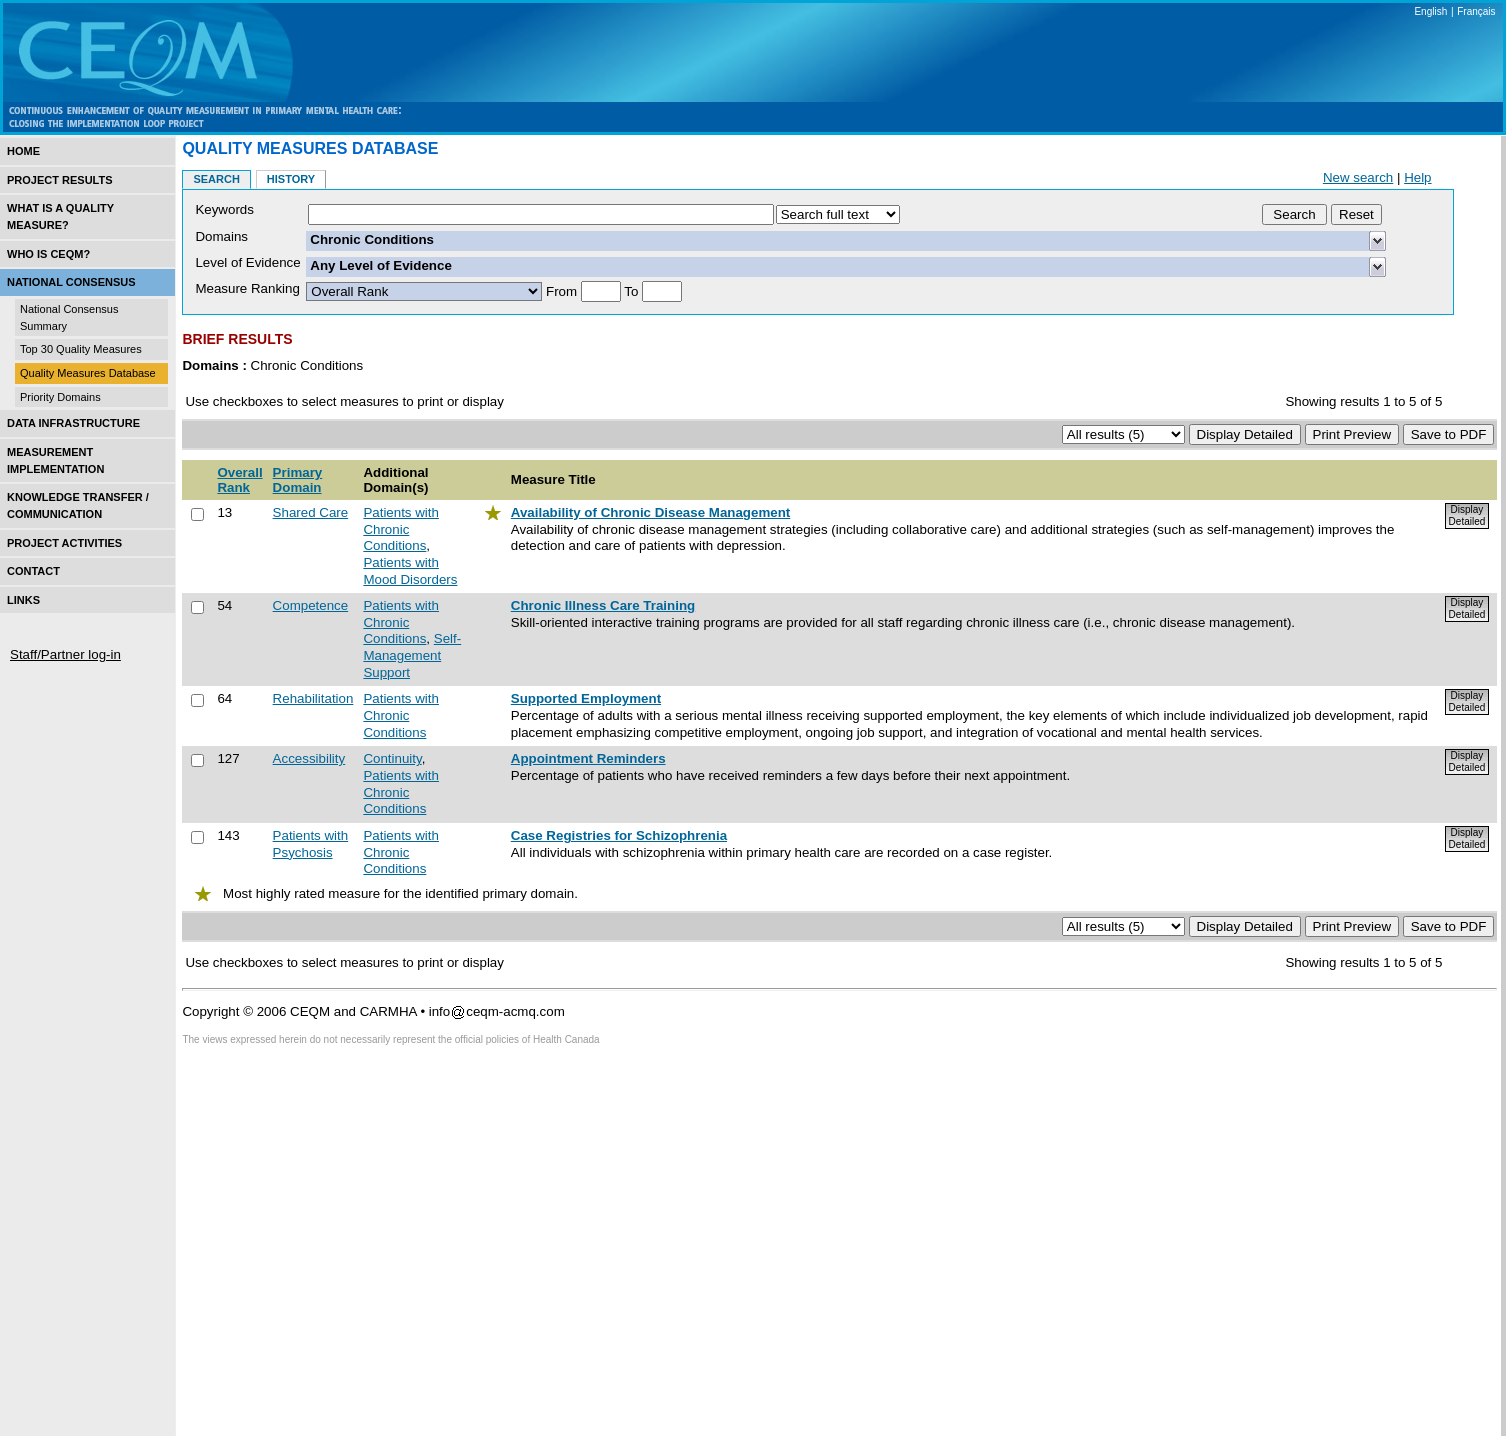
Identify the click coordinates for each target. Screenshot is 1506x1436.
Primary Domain (298, 480)
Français (1476, 11)
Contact (33, 571)
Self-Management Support (412, 655)
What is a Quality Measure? (60, 216)
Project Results (60, 180)
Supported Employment (586, 698)
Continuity (392, 758)
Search (216, 179)
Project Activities (64, 543)
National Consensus (71, 282)
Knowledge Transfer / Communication (78, 505)
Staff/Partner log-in (65, 654)
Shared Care (311, 512)
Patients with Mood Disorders (410, 571)
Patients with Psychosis (311, 844)
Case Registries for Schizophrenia (619, 835)
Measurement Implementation (55, 460)
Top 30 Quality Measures (81, 349)
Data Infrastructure (73, 423)
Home (23, 151)
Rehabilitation (313, 698)
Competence (311, 605)
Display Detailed (1467, 515)
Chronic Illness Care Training (603, 605)
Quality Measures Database (88, 373)
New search (1358, 177)
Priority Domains (60, 397)
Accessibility (309, 758)
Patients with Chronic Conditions (401, 529)
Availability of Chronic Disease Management (650, 512)
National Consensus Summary (69, 317)
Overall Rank (239, 480)
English (1430, 11)
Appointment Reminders (588, 758)
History (291, 179)
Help (1417, 177)
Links (23, 600)
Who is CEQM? (48, 254)
